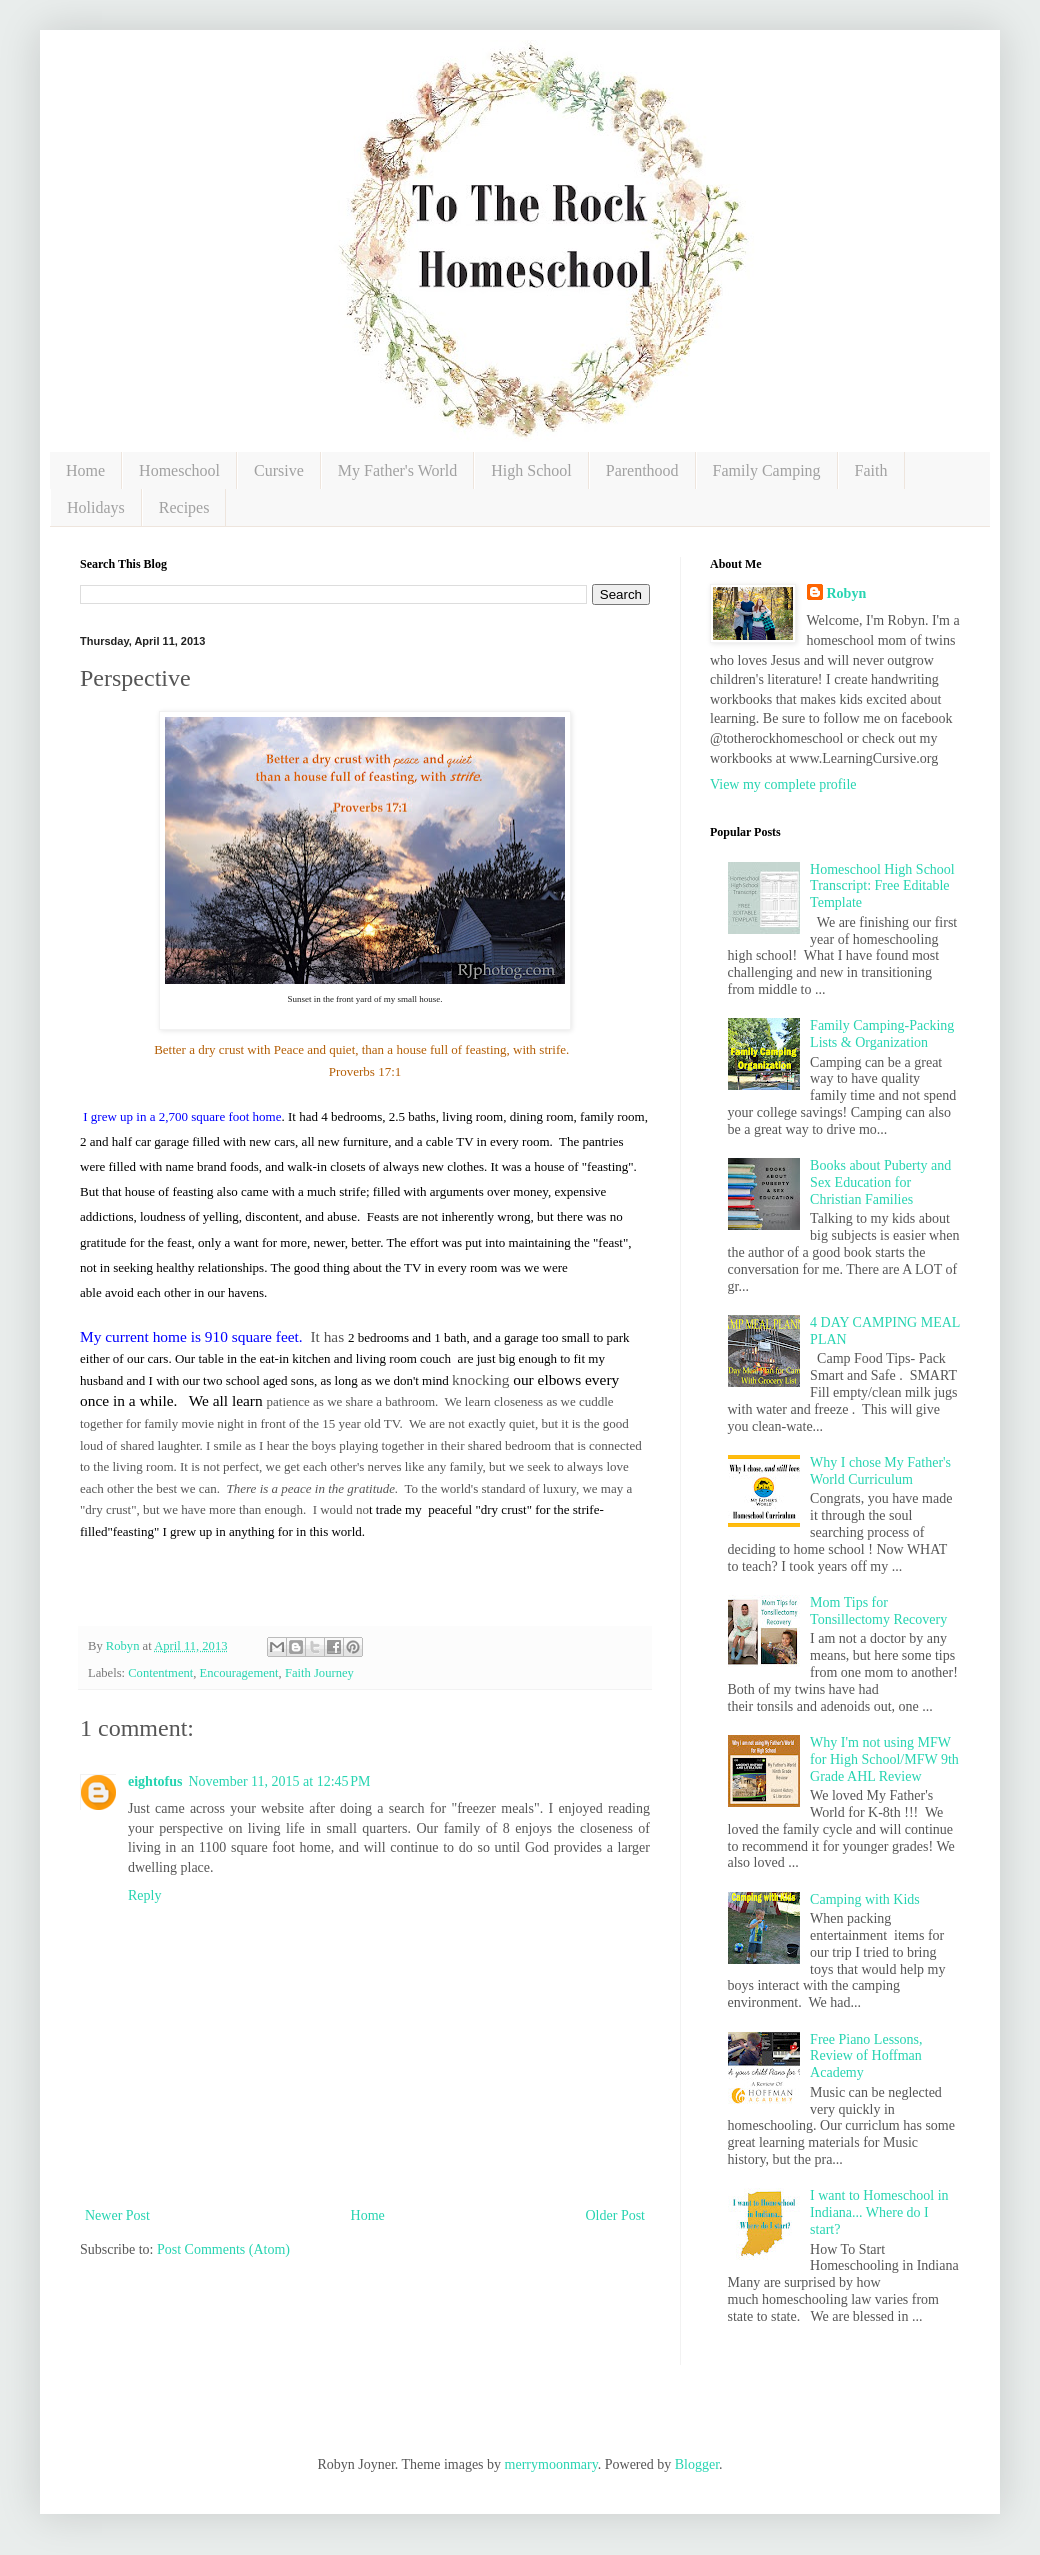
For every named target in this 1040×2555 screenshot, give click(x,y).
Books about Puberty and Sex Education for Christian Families (880, 1182)
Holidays (96, 507)
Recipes (184, 507)
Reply (144, 1895)
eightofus (155, 1781)
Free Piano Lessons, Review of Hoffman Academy (866, 2056)
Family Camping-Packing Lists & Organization (882, 1034)
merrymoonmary (551, 2464)
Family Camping (767, 470)
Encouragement (239, 1673)
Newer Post (117, 2215)
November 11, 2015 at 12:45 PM (279, 1781)
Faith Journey (319, 1673)
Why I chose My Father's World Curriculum (880, 1471)
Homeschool (179, 470)
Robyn (847, 593)
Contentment (160, 1673)
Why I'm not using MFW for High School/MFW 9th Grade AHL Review (884, 1759)
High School (531, 470)
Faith (871, 470)
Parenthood (642, 470)
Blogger (697, 2464)
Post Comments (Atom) (223, 2249)
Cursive (279, 470)
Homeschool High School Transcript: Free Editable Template (882, 886)
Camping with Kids (865, 1899)
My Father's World (398, 470)
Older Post (616, 2215)
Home (85, 470)
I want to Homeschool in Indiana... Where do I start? (879, 2212)
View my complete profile (783, 784)
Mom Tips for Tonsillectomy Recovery (878, 1611)
